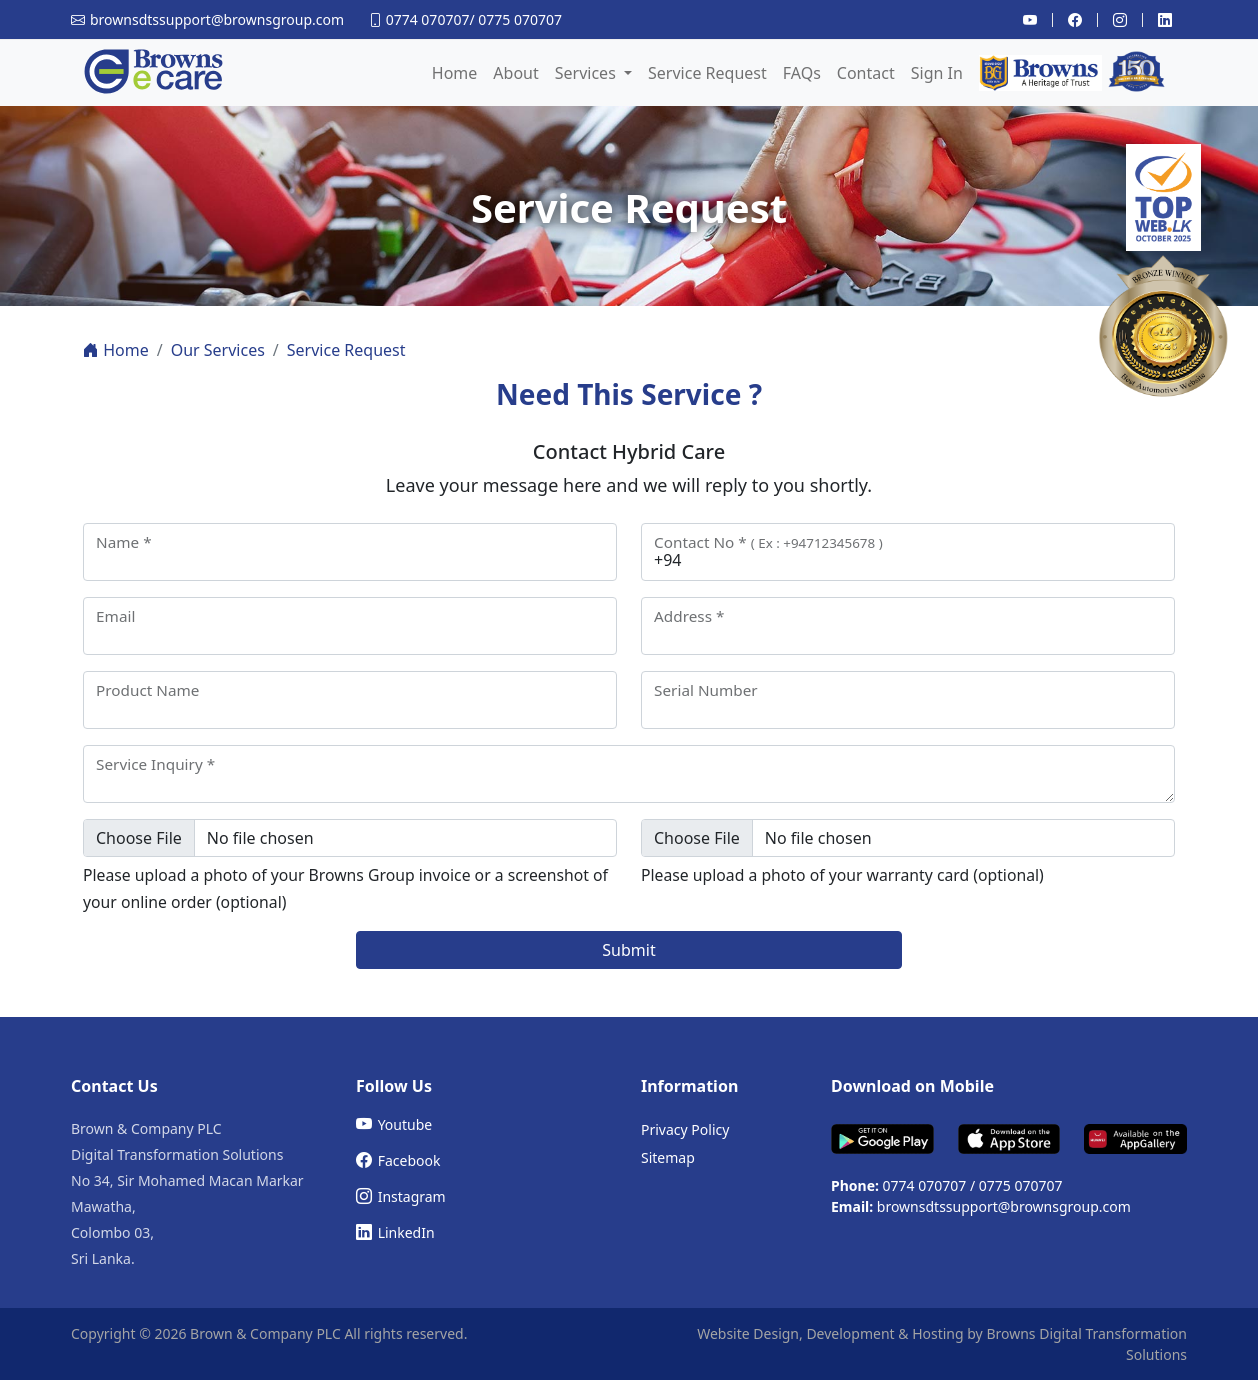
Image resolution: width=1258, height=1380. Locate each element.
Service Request (707, 73)
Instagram (401, 1196)
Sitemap (668, 1157)
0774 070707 (428, 19)
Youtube (394, 1124)
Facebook (398, 1160)
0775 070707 (520, 19)
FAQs (802, 73)
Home (455, 73)
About (515, 73)
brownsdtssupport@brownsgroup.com (1004, 1206)
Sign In (937, 73)
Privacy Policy (685, 1129)
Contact (866, 73)
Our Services (218, 350)
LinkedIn (395, 1232)
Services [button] (587, 73)
